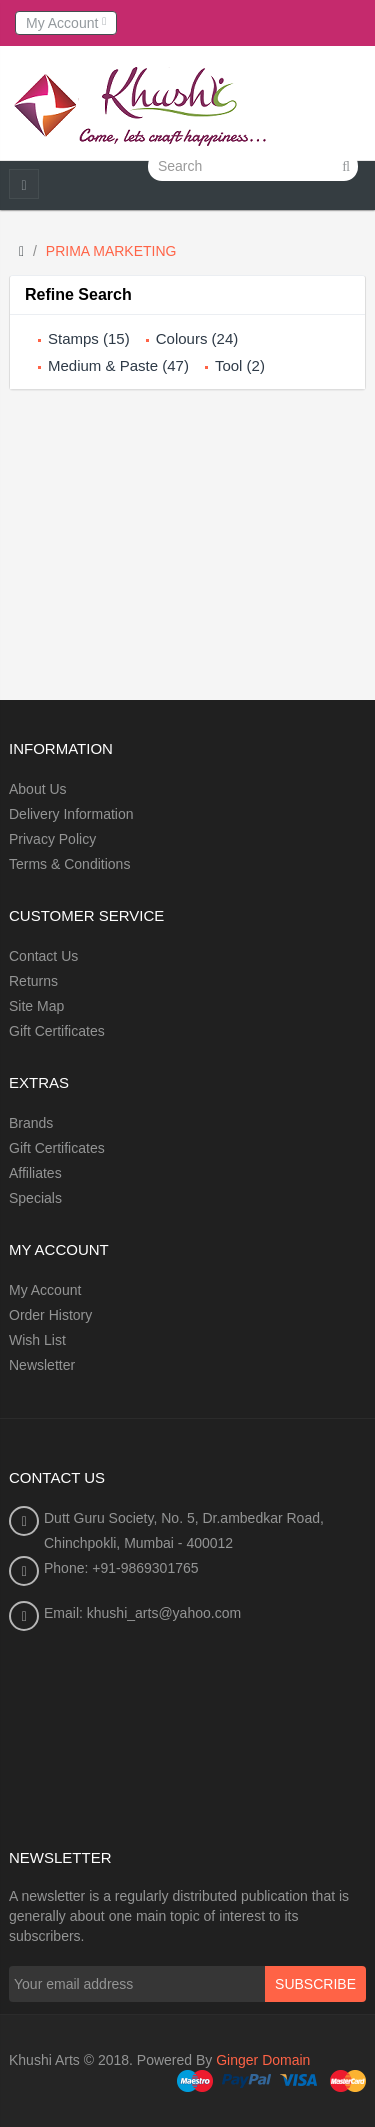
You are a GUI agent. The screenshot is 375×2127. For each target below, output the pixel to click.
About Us (38, 789)
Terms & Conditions (69, 864)
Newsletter (42, 1365)
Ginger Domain (263, 2060)
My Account (45, 1290)
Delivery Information (71, 814)
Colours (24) (197, 338)
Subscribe (315, 1984)
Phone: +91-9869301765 (121, 1568)
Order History (50, 1315)
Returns (33, 981)
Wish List (37, 1340)
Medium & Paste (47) (118, 365)
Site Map (36, 1006)
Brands (31, 1123)
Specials (35, 1198)
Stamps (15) (89, 338)
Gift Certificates (57, 1031)
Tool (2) (240, 365)
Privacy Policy (52, 839)
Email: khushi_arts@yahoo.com (142, 1613)
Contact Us (43, 956)
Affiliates (35, 1173)
